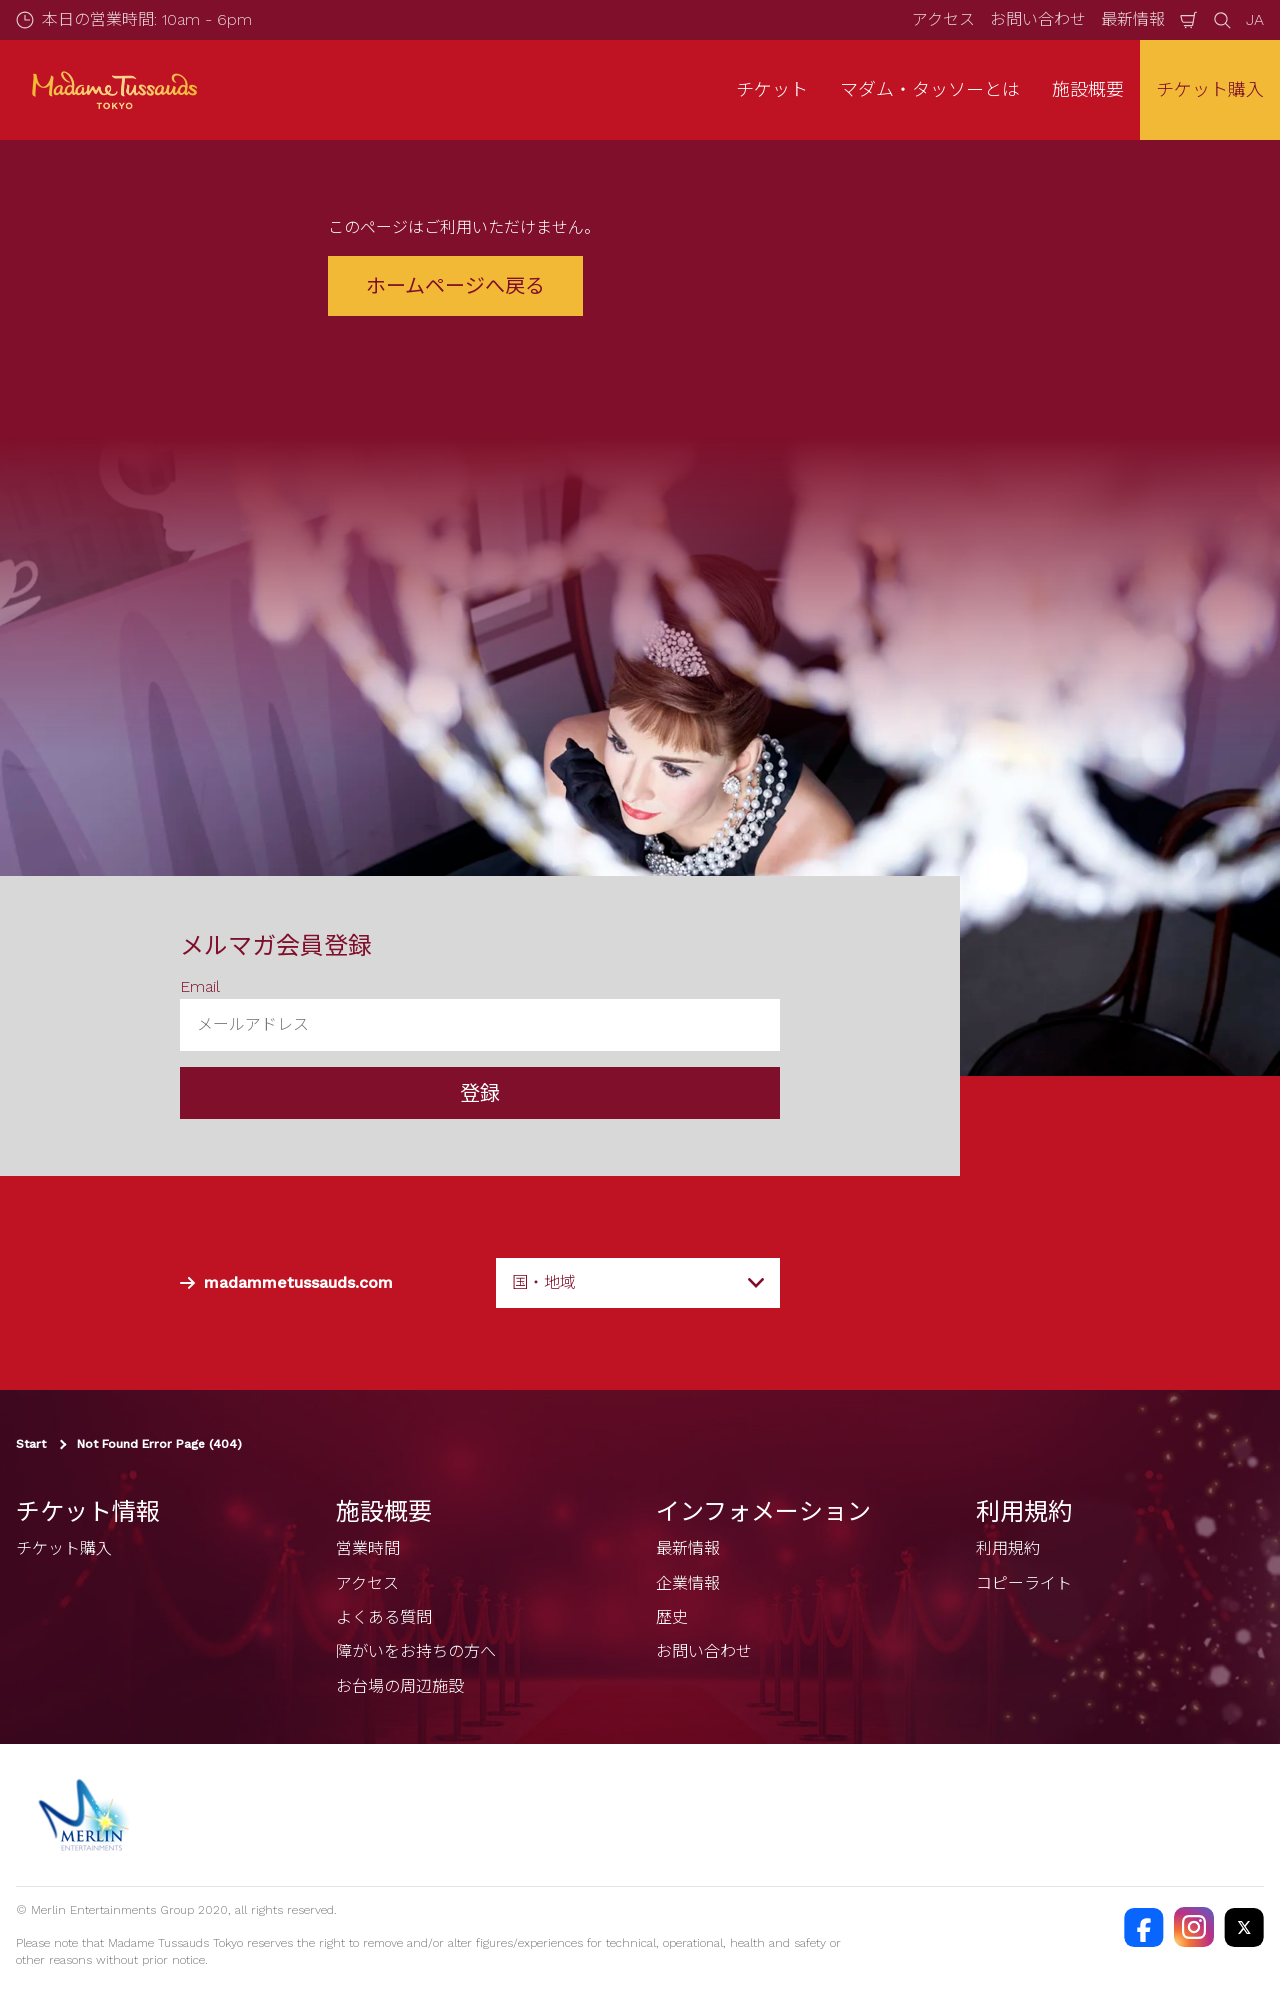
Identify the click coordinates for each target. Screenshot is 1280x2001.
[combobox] (638, 1283)
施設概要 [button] (1088, 89)
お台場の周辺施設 (400, 1686)
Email (200, 986)
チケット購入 (1210, 89)
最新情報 (1133, 19)
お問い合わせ (1038, 19)
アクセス (943, 19)
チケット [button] (772, 89)
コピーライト (1024, 1583)
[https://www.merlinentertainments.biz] (86, 1815)
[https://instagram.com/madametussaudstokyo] (1194, 1927)
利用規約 (1008, 1548)
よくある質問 (384, 1617)
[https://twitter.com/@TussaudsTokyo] (1244, 1927)
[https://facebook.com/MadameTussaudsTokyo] (1144, 1927)
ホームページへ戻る (455, 286)
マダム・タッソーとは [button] (930, 89)
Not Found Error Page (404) (159, 1444)
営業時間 (368, 1548)
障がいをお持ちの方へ (416, 1651)
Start (31, 1444)
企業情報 (688, 1583)
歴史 (672, 1617)
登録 (480, 1093)
